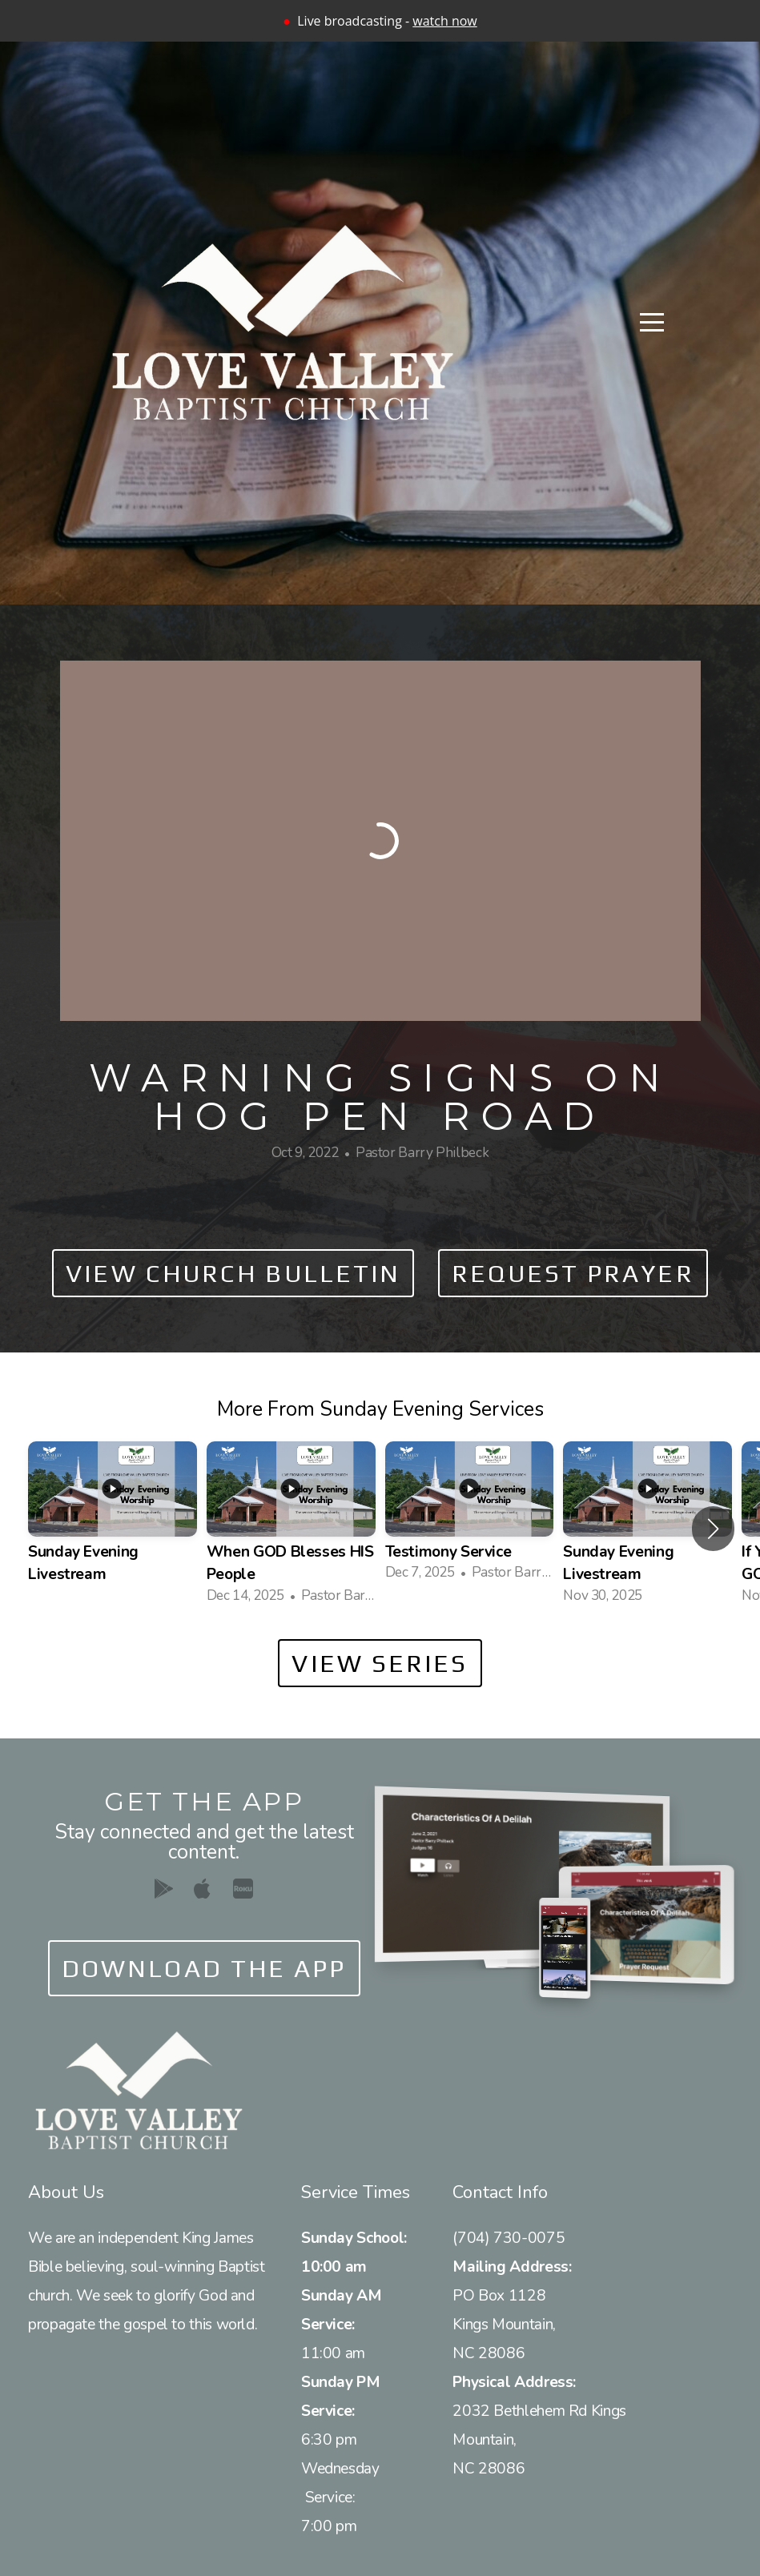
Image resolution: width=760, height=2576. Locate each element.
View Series (380, 1663)
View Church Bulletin (233, 1273)
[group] (112, 1528)
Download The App (204, 1968)
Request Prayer (573, 1273)
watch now (444, 21)
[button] (713, 1528)
